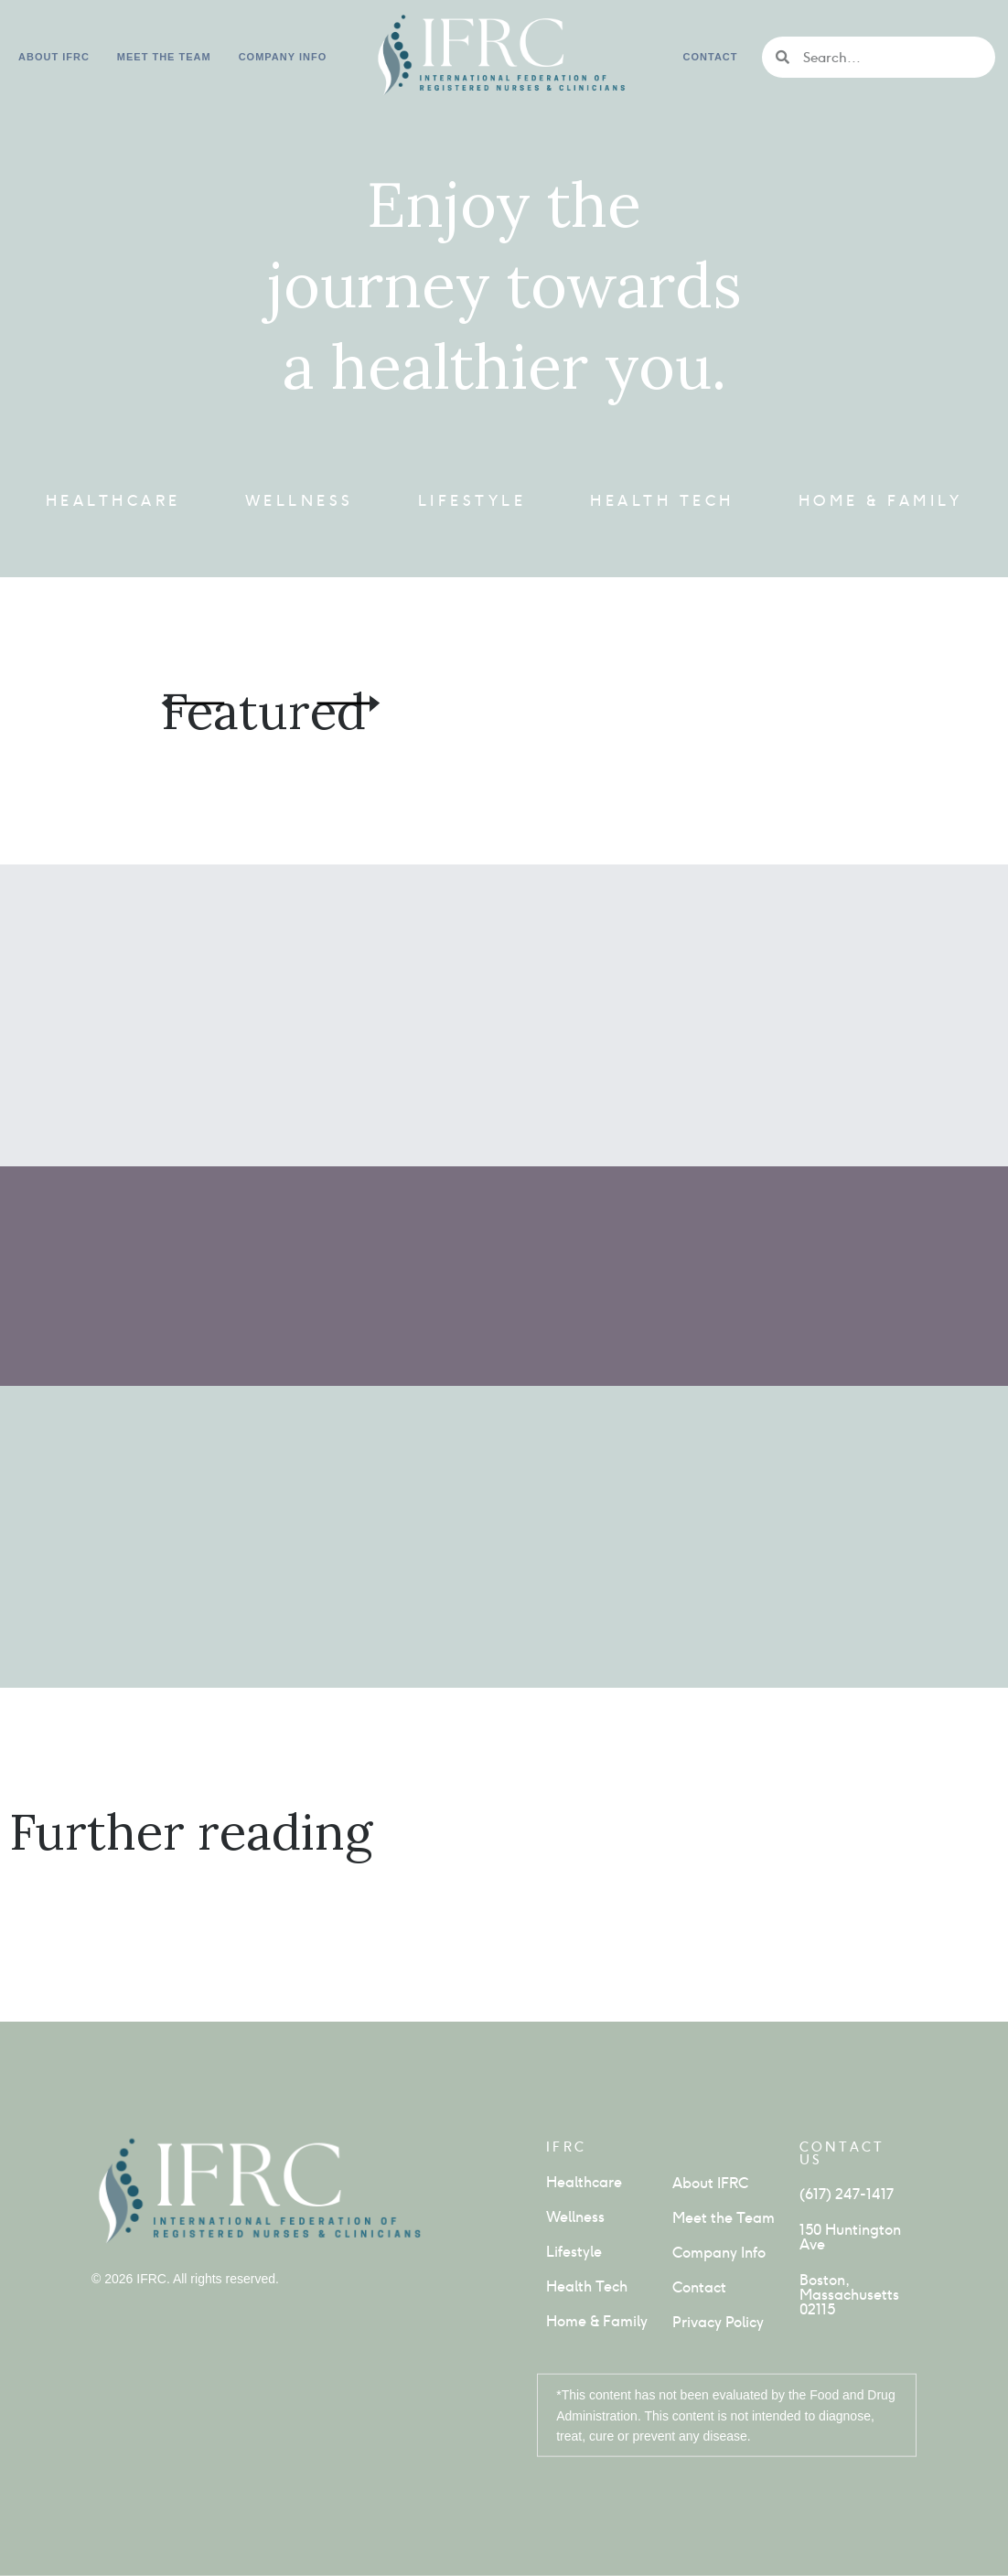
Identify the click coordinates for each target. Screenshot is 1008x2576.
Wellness (299, 500)
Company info (283, 56)
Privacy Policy (718, 2322)
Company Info (719, 2252)
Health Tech (662, 500)
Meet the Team (164, 56)
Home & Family (881, 500)
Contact (710, 56)
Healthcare (113, 500)
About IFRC (54, 56)
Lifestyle (472, 500)
